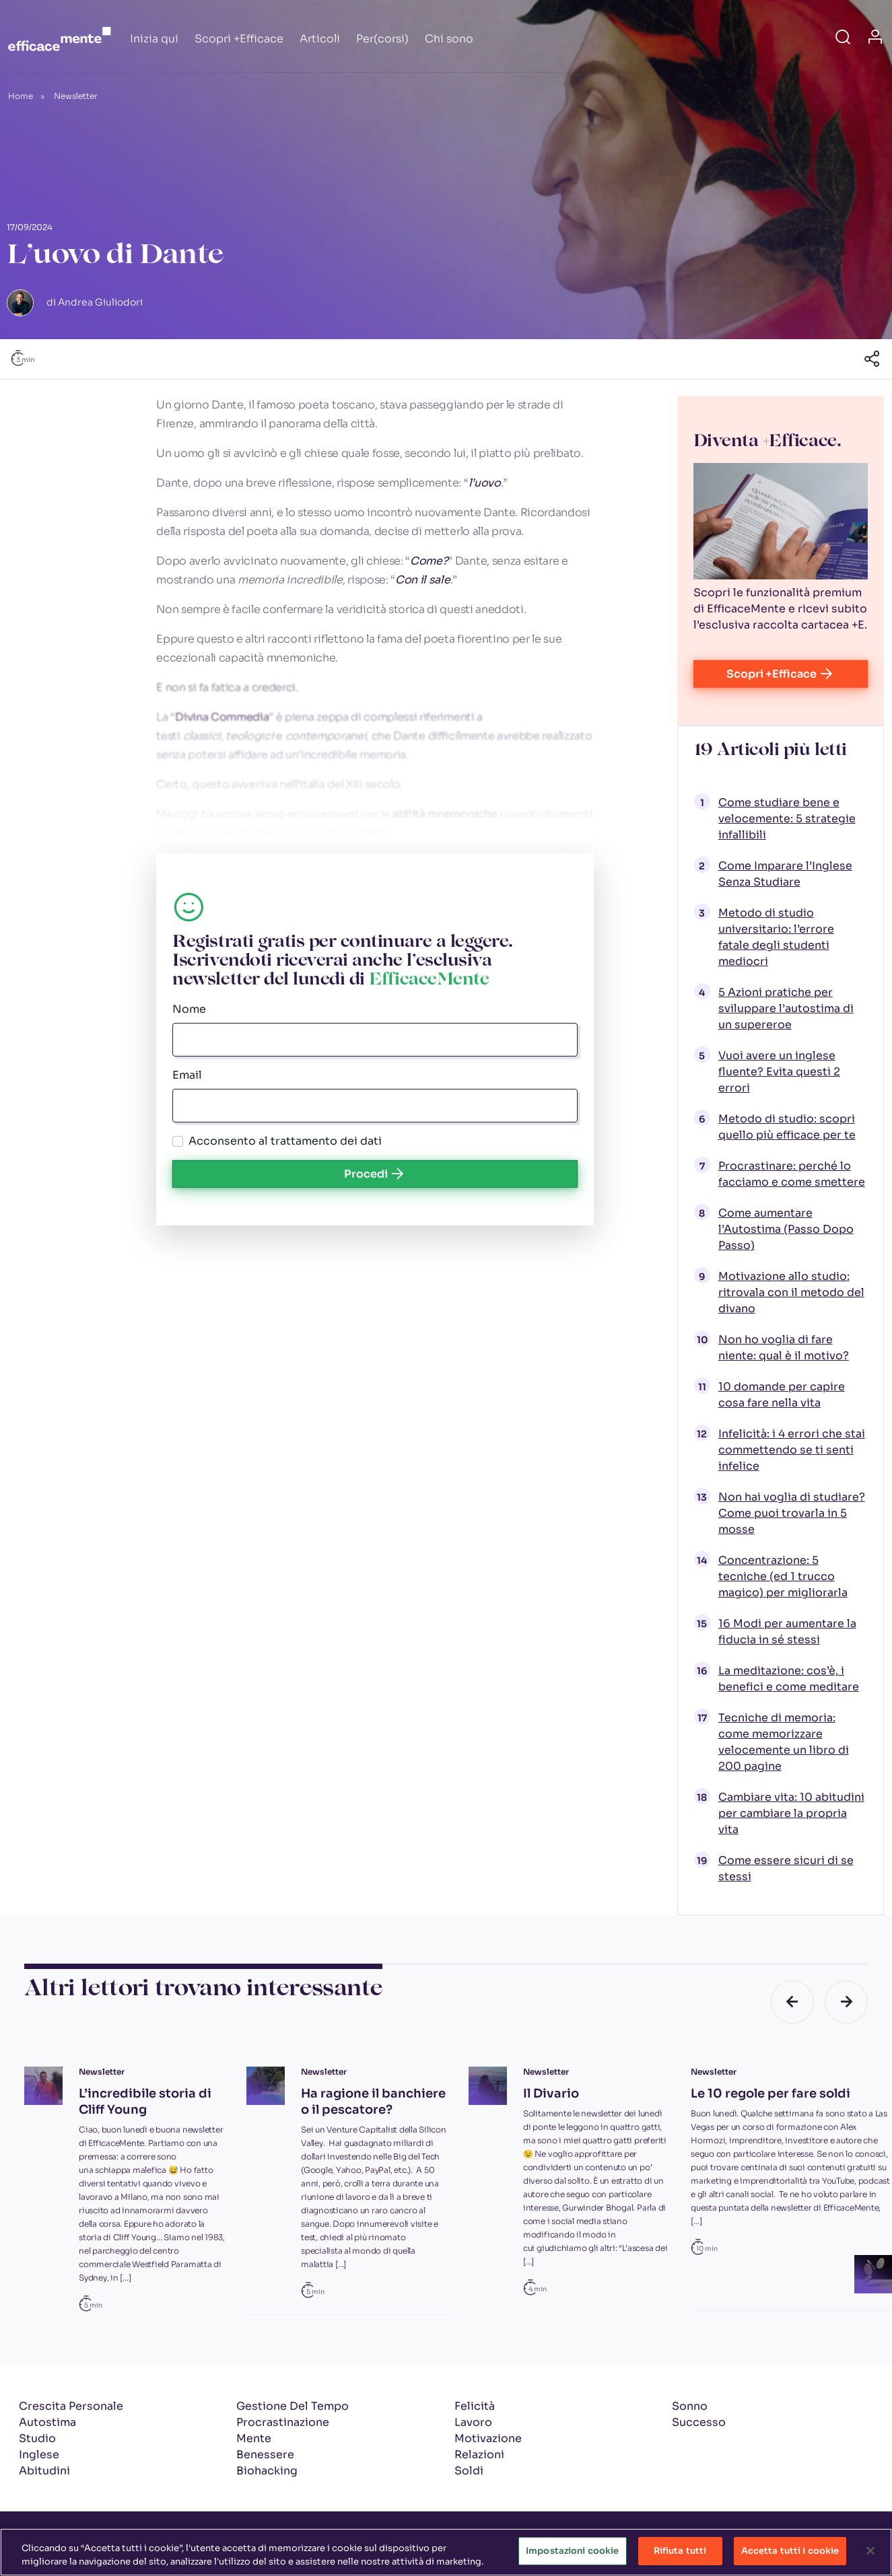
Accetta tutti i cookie (790, 2553)
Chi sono (449, 39)
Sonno (690, 2406)
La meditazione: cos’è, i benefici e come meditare (788, 1678)
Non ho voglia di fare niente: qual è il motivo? (783, 1347)
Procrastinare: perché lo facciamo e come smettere (791, 1174)
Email (187, 1075)
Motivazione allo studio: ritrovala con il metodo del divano (791, 1292)
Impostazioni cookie (572, 2553)
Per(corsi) (382, 39)
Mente (253, 2438)
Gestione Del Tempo (292, 2406)
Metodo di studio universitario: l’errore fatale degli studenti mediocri (776, 937)
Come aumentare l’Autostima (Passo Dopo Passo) (786, 1229)
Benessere (265, 2454)
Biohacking (267, 2471)
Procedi (375, 1174)
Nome (189, 1009)
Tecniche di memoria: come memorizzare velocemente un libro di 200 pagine (783, 1742)
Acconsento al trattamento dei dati (285, 1141)
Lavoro (473, 2422)
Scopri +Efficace (239, 39)
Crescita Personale (71, 2406)
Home (20, 96)
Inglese (39, 2454)
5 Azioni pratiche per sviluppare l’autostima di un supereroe (786, 1008)
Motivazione (488, 2438)
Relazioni (479, 2454)
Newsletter (76, 96)
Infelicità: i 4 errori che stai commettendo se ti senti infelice (791, 1450)
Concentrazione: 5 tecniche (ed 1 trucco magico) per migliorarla (783, 1576)
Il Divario (551, 2093)
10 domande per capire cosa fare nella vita (781, 1395)
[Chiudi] (870, 2552)
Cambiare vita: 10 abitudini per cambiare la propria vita (791, 1813)
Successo (699, 2422)
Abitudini (44, 2471)
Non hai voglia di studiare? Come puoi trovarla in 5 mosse (791, 1513)
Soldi (468, 2471)
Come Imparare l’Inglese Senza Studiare (785, 874)
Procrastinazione (282, 2422)
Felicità (474, 2406)
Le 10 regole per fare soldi (770, 2093)
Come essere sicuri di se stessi (786, 1868)
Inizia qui (154, 39)
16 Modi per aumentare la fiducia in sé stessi (787, 1631)
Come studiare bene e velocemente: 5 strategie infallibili (787, 818)
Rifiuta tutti (680, 2553)
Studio (37, 2438)
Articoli (320, 39)
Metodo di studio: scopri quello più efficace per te (787, 1127)
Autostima (47, 2422)
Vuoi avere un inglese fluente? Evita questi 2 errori (779, 1071)
